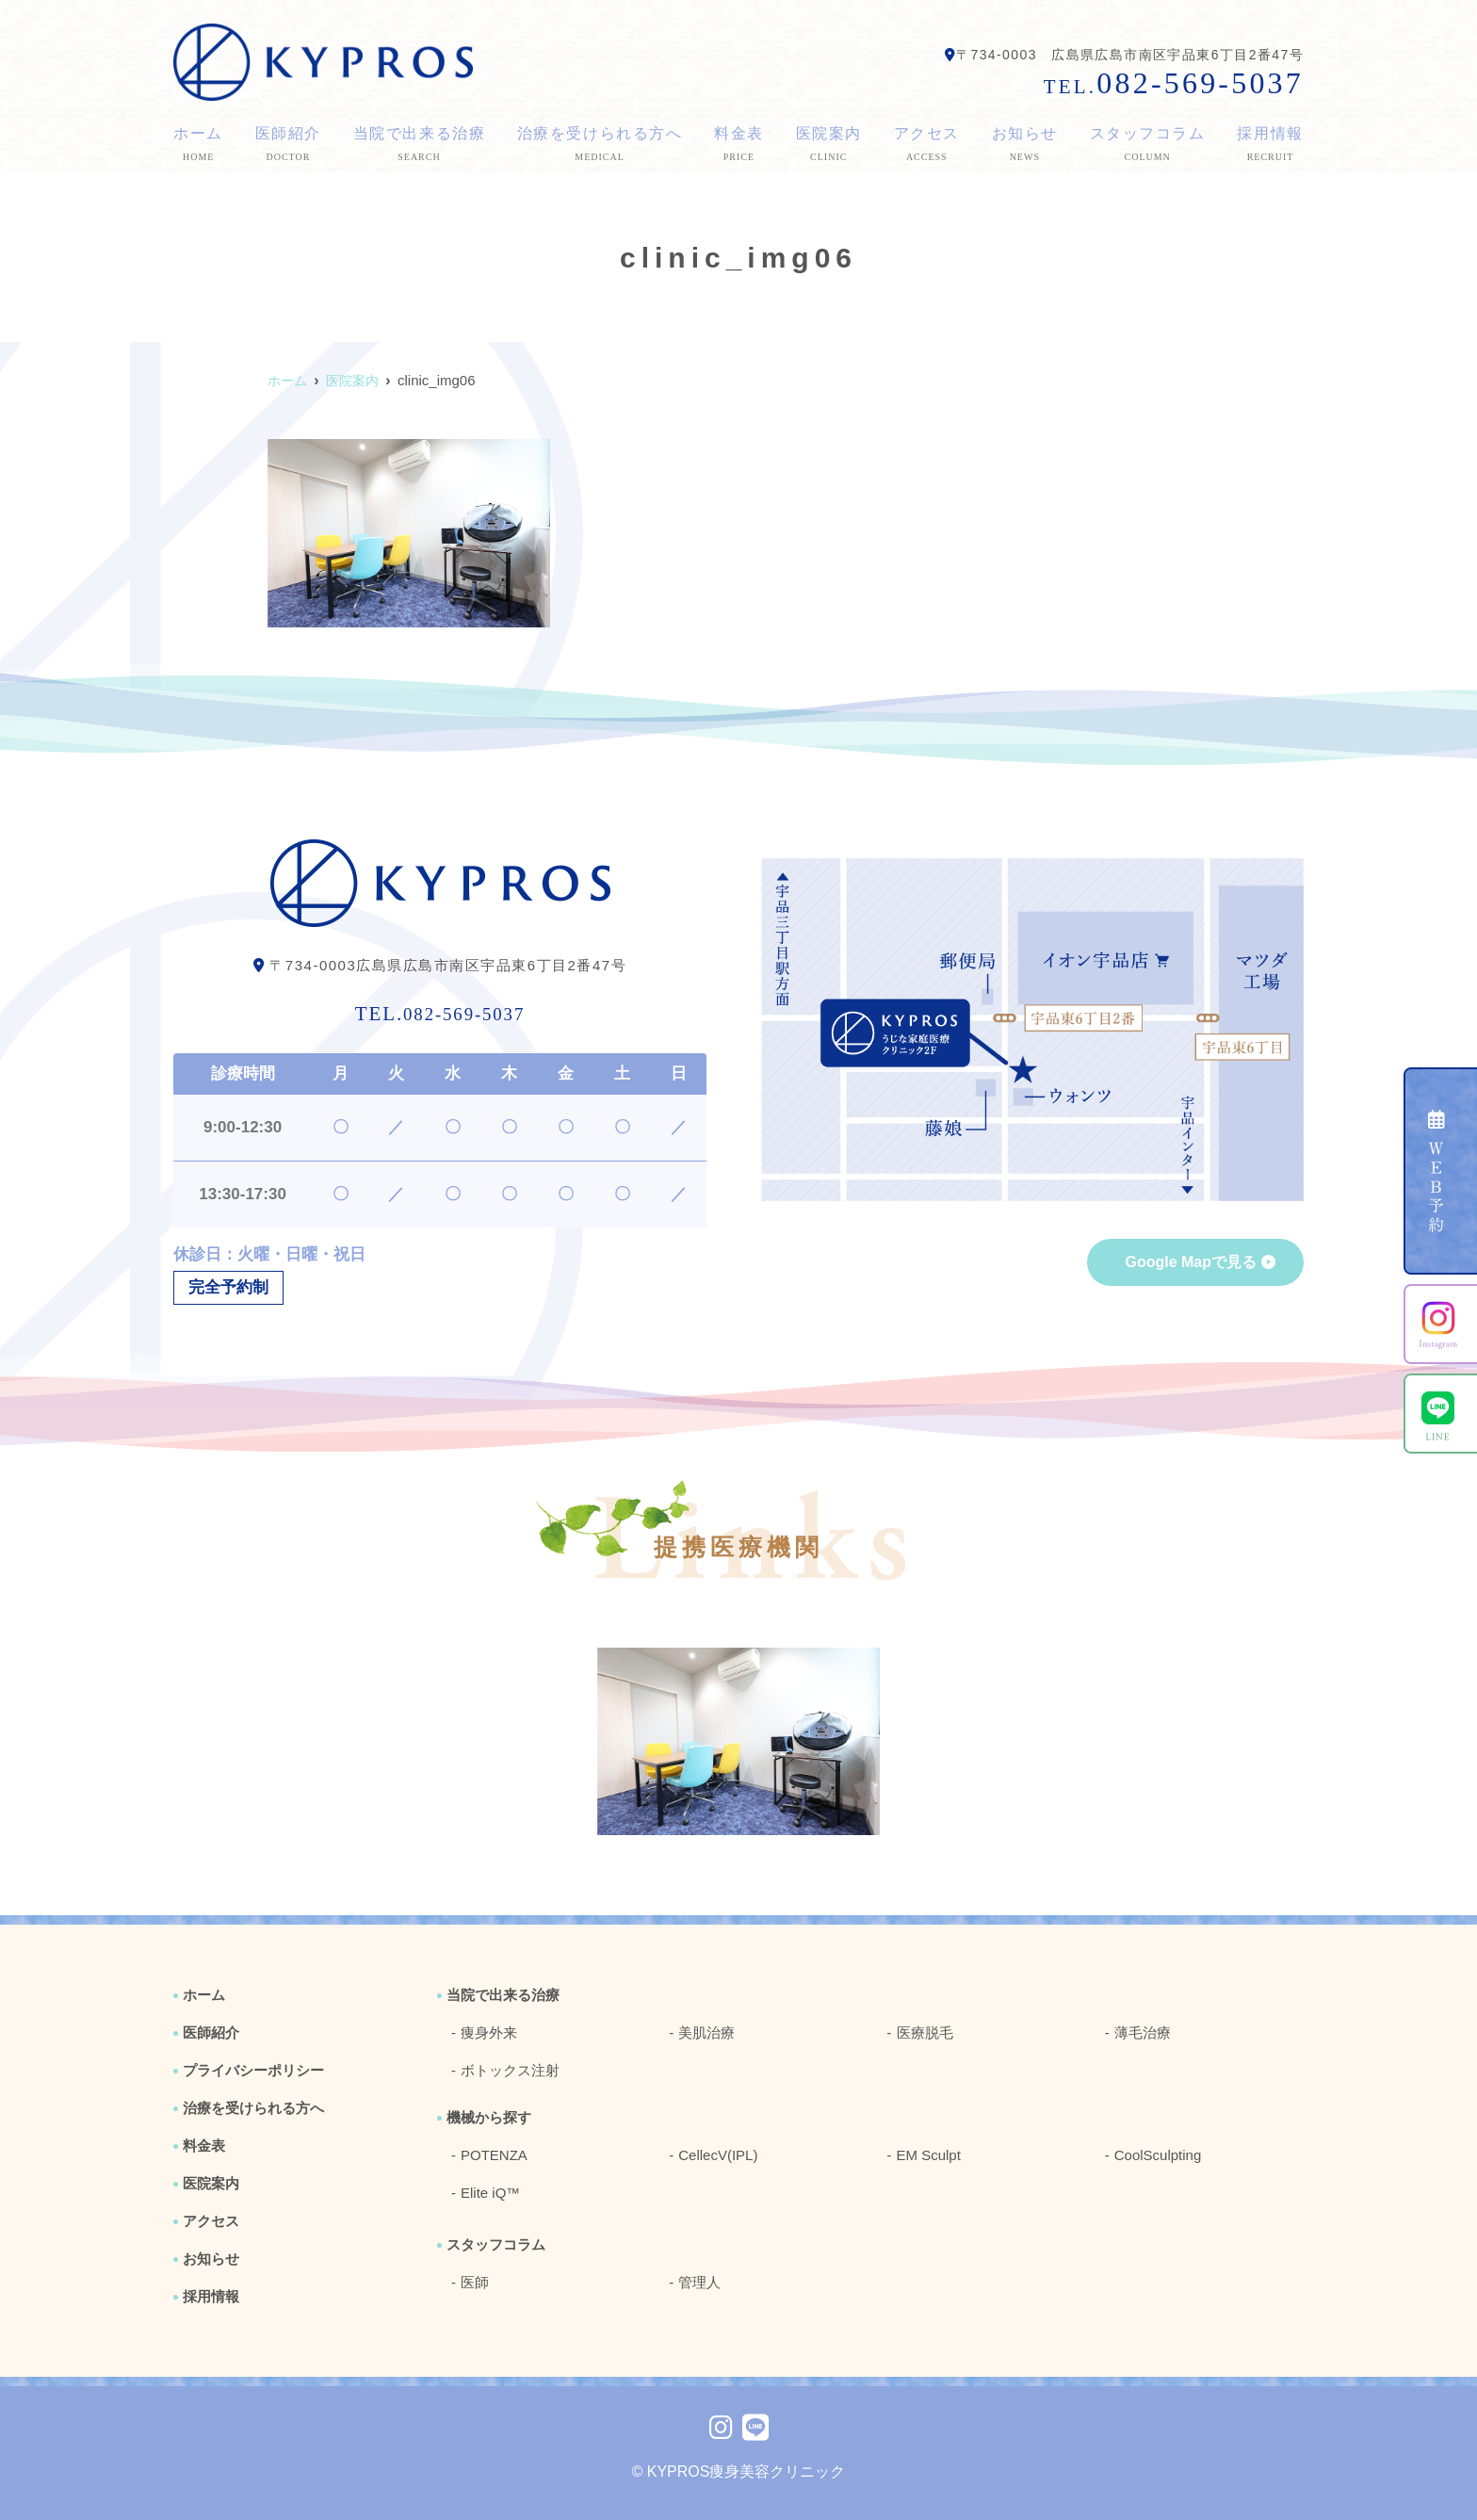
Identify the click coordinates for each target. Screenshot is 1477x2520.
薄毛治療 (1142, 2032)
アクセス (927, 144)
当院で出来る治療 (418, 144)
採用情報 (1270, 144)
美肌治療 (706, 2032)
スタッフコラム (1148, 144)
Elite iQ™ (490, 2193)
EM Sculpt (929, 2155)
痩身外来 (489, 2032)
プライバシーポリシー (253, 2070)
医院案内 (829, 144)
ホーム (198, 144)
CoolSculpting (1158, 2155)
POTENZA (494, 2155)
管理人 (699, 2282)
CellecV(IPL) (717, 2155)
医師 (475, 2282)
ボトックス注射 (510, 2070)
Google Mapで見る (1191, 1262)
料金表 (739, 144)
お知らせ (1025, 144)
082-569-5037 (440, 1010)
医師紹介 (287, 144)
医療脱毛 (925, 2032)
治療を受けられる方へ (600, 144)
